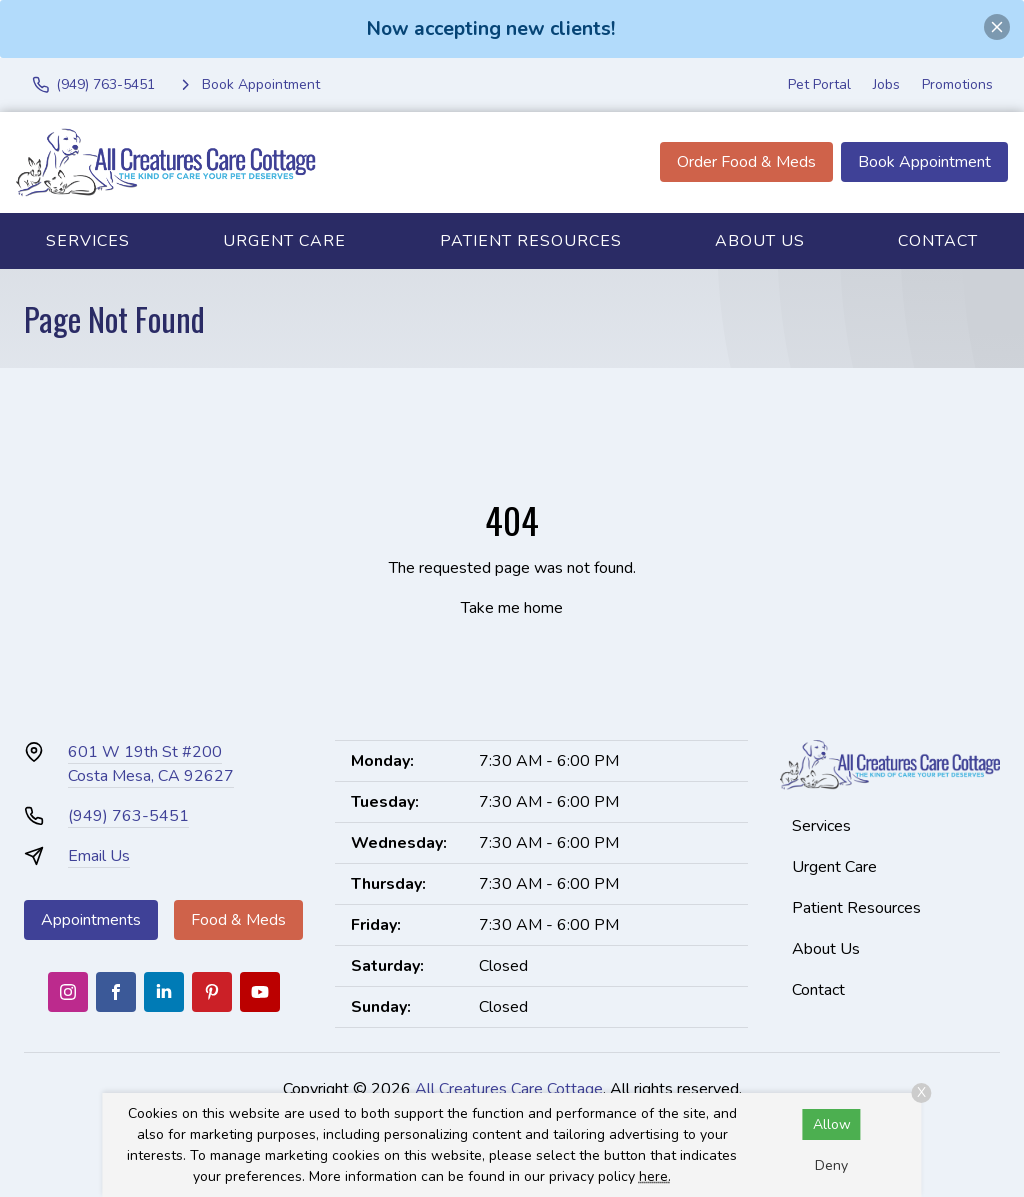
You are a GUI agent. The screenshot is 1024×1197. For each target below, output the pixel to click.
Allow (832, 1124)
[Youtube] (260, 992)
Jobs (886, 84)
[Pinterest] (212, 992)
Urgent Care (284, 241)
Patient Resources (531, 241)
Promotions (957, 84)
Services (88, 241)
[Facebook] (116, 992)
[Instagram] (68, 992)
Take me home (512, 608)
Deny (831, 1165)
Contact (818, 990)
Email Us (99, 856)
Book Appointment (924, 162)
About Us (760, 241)
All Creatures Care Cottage (509, 1089)
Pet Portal (819, 84)
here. (655, 1176)
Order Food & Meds (746, 162)
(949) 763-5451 (128, 816)
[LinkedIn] (164, 992)
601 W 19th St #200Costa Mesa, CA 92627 (151, 764)
